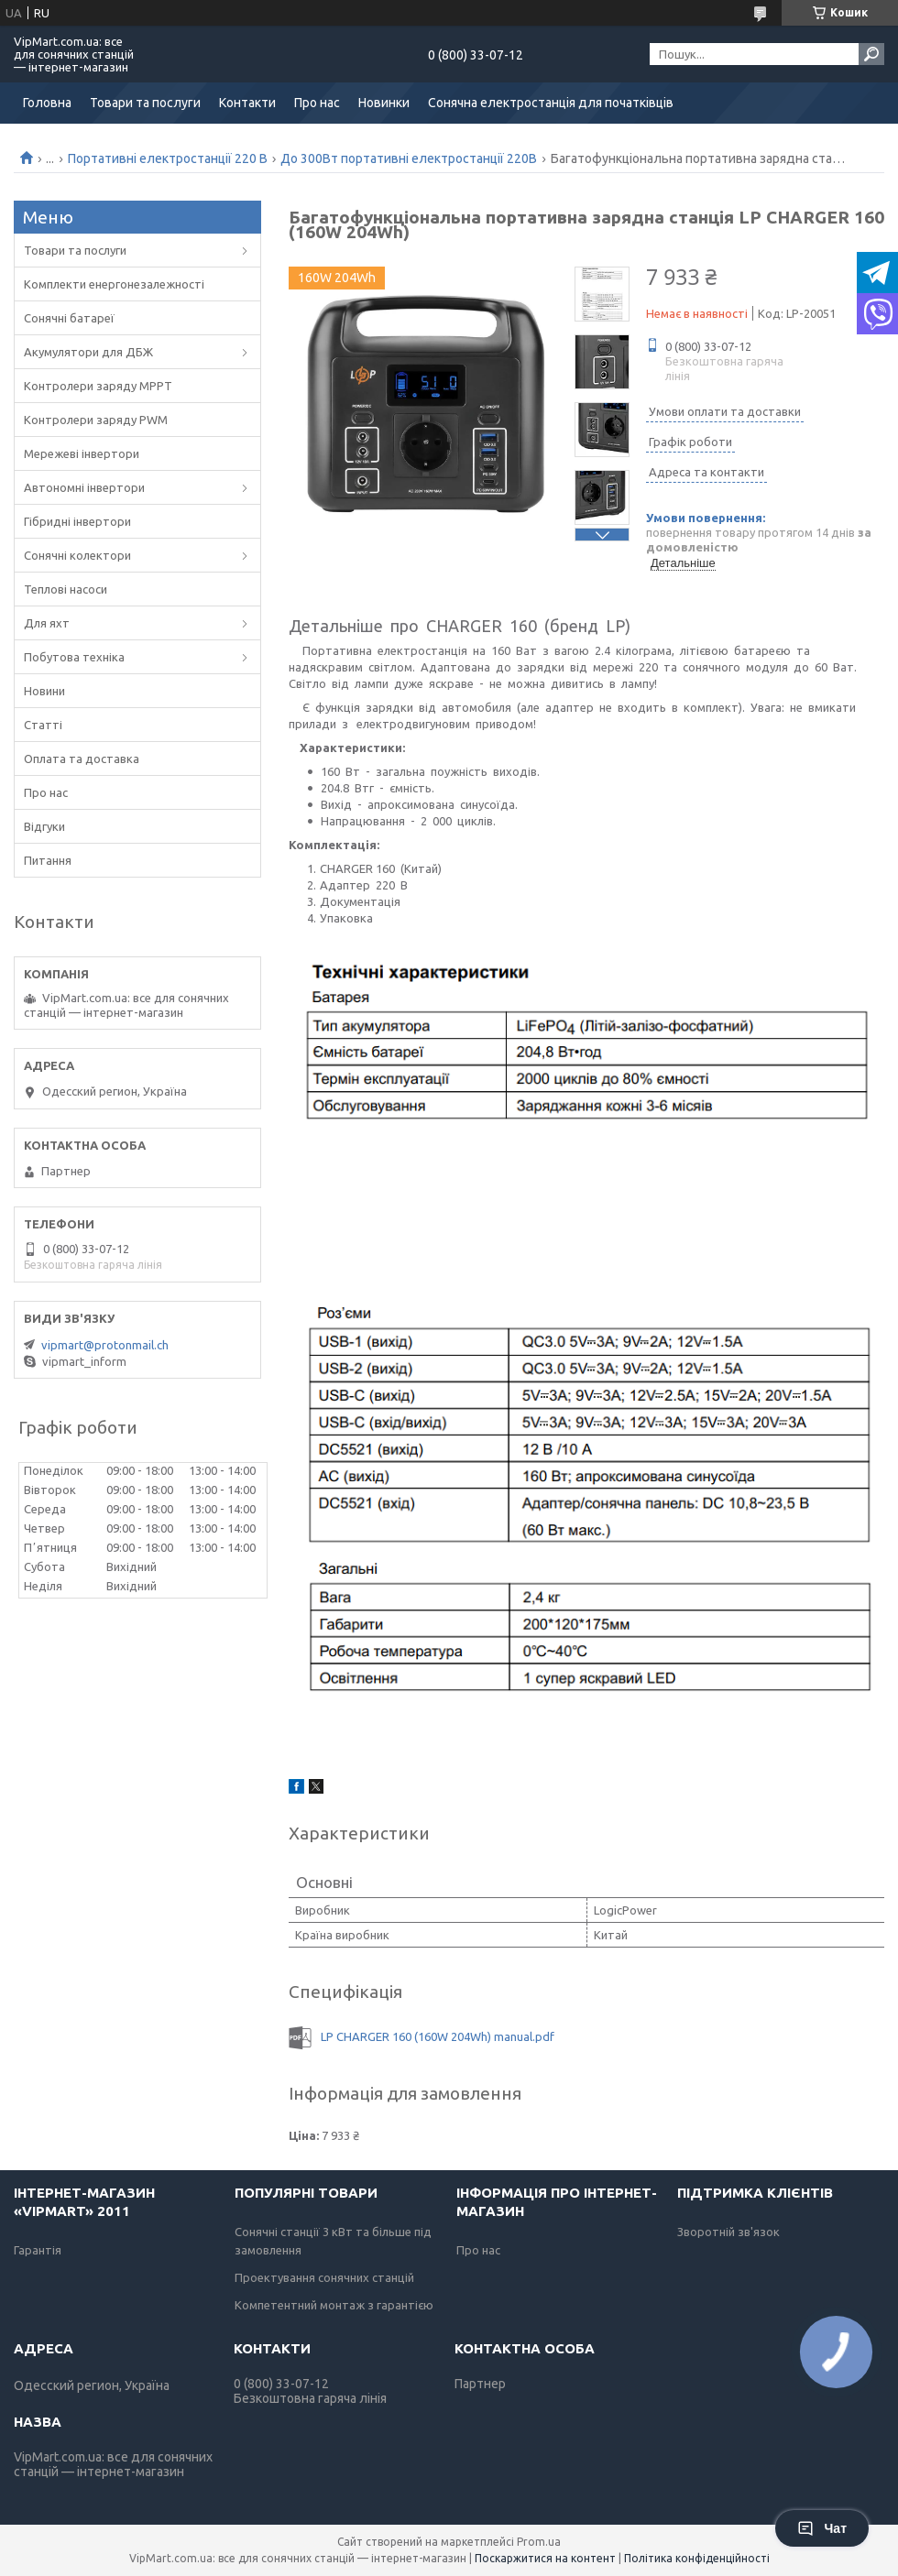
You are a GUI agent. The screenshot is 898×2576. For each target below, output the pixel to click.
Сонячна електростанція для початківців (551, 102)
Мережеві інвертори (81, 453)
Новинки (384, 102)
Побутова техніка (74, 656)
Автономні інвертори (84, 487)
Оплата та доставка (81, 758)
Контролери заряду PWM (96, 419)
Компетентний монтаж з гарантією (334, 2304)
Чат (822, 2528)
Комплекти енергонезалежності (114, 284)
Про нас (317, 102)
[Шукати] (871, 54)
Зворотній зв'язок (728, 2231)
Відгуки (44, 826)
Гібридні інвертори (77, 521)
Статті (43, 724)
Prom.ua (539, 2542)
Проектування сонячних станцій (324, 2277)
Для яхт (47, 623)
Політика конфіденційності (697, 2558)
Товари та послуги (145, 102)
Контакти (247, 102)
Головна (47, 102)
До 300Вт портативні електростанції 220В (408, 158)
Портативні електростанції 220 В (168, 158)
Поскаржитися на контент (545, 2558)
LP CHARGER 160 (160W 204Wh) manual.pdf (437, 2036)
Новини (44, 690)
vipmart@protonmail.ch (105, 1344)
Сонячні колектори (77, 555)
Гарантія (37, 2249)
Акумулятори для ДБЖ (88, 351)
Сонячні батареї (69, 317)
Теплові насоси (65, 589)
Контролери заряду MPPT (98, 385)
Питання (47, 860)
